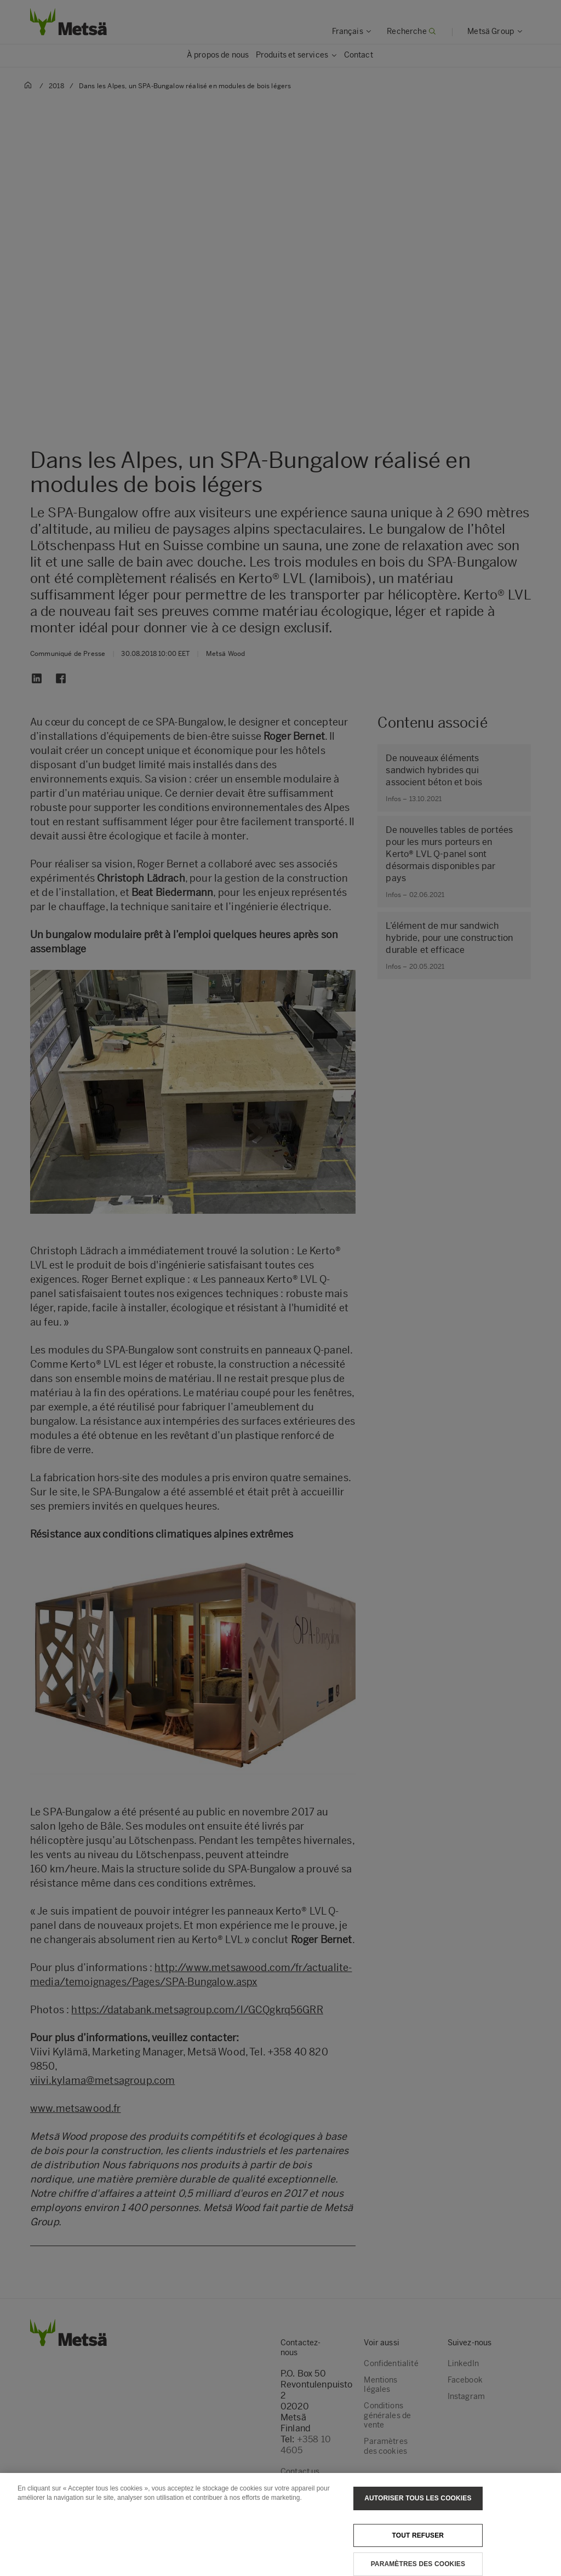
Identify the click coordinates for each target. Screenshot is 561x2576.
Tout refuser (418, 2541)
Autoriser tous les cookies (417, 2504)
